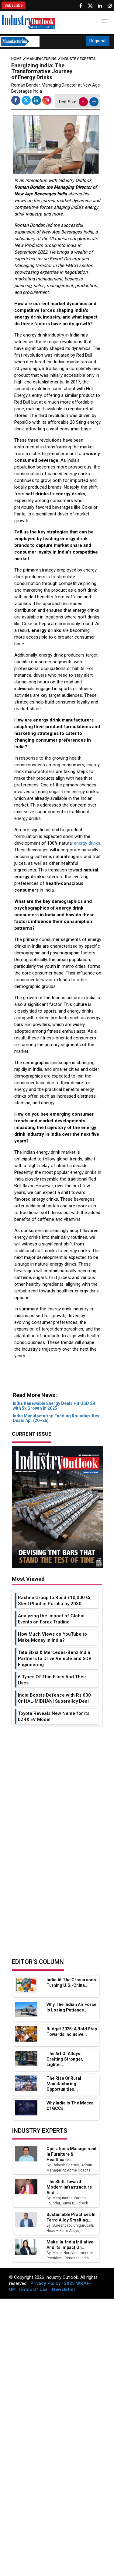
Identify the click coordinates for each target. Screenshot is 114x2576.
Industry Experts (78, 59)
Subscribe (13, 5)
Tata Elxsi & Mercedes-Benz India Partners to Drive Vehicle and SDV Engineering (55, 1658)
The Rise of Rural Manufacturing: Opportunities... (64, 2084)
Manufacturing (41, 59)
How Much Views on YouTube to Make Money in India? (52, 1637)
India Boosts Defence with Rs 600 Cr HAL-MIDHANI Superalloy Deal (54, 1698)
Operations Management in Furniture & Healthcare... (72, 2154)
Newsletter (63, 2289)
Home (18, 59)
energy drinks (87, 843)
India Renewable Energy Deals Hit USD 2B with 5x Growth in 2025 (54, 1405)
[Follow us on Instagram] (109, 6)
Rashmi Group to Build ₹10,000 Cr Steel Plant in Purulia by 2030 (54, 1600)
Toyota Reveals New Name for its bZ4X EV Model (53, 1716)
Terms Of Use (33, 2289)
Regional (97, 41)
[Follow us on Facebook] (80, 6)
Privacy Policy (45, 2283)
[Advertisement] (56, 1379)
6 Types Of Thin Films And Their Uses (52, 1680)
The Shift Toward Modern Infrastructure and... (69, 2187)
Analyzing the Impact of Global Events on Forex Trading (51, 1619)
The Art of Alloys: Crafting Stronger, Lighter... (65, 2059)
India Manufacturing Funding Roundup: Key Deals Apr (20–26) (56, 1418)
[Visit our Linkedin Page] (100, 6)
